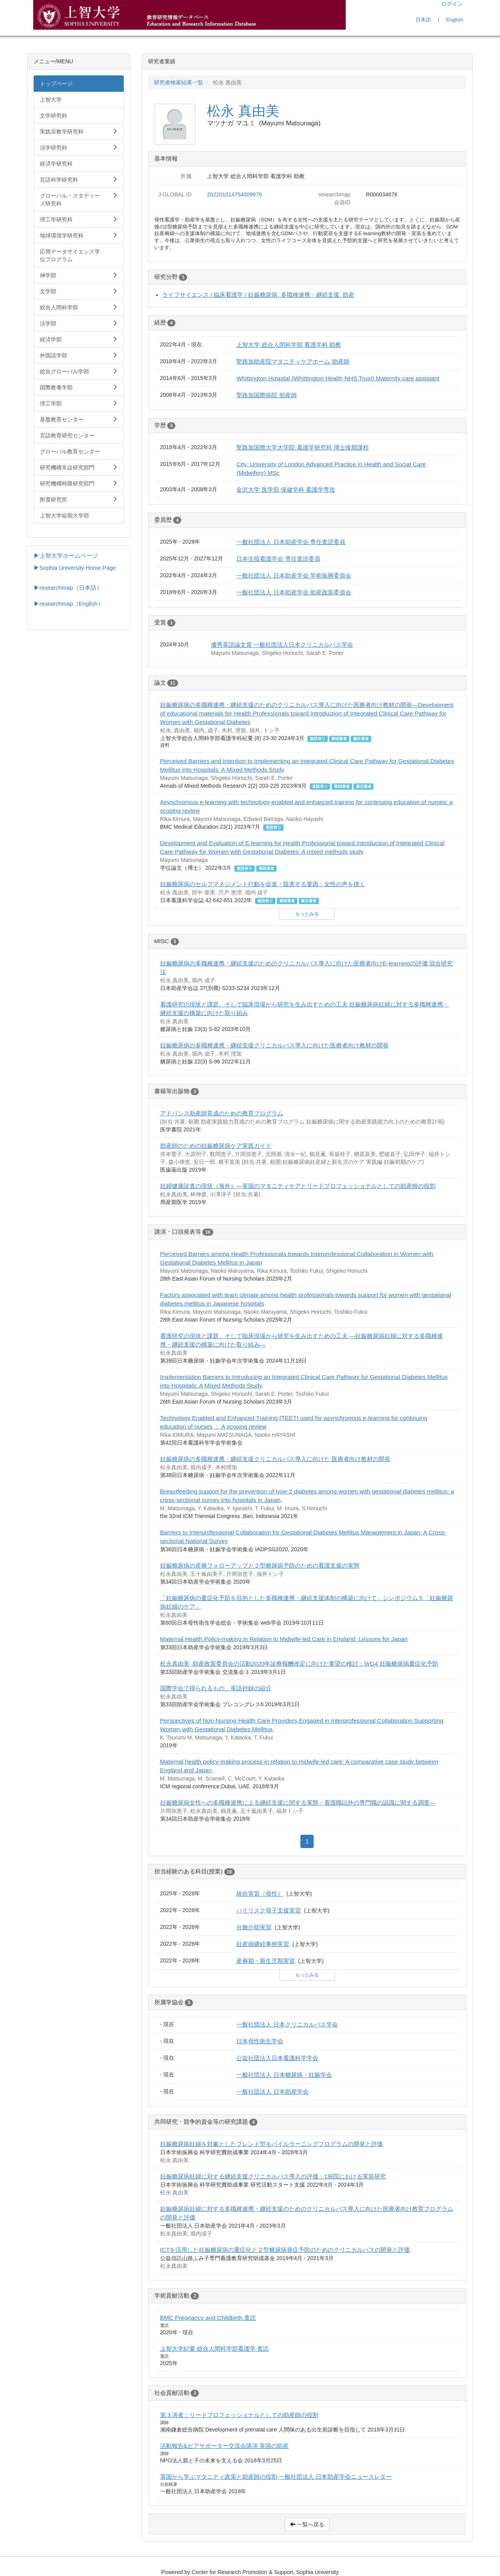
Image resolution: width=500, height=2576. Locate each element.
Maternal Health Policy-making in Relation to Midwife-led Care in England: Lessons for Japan (284, 1639)
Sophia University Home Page (77, 568)
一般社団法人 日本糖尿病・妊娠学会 (284, 2074)
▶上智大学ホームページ (66, 556)
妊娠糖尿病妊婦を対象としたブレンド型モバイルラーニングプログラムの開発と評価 (271, 2144)
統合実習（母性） (259, 1893)
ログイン (452, 4)
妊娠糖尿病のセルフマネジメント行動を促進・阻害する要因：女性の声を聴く (262, 884)
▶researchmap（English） (69, 604)
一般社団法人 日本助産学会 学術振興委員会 (293, 575)
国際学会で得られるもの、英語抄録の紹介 (215, 1688)
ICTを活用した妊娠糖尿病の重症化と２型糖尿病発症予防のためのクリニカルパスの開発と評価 (285, 2249)
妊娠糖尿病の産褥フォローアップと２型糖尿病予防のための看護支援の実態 (259, 1565)
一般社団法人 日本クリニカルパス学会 (287, 2024)
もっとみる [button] (307, 914)
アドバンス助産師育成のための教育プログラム (221, 1113)
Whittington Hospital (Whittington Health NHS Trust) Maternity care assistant (337, 378)
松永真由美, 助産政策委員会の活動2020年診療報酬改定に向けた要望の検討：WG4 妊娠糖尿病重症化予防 (299, 1663)
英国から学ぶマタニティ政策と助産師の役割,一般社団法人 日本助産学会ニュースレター (276, 2476)
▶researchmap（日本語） (68, 588)
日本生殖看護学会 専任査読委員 (278, 558)
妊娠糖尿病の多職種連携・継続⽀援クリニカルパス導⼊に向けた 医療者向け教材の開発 (275, 1459)
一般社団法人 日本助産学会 (272, 2091)
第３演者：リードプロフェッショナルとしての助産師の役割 (239, 2415)
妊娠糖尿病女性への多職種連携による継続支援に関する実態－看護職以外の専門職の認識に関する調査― (298, 1802)
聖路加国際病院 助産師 (266, 395)
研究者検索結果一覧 (178, 82)
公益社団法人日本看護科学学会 (277, 2058)
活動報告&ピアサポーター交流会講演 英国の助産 (224, 2445)
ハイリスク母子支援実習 (268, 1910)
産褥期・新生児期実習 (265, 1960)
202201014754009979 (234, 194)
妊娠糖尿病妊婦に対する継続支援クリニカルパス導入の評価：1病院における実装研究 (273, 2176)
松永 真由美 (243, 110)
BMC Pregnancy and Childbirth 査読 (208, 2317)
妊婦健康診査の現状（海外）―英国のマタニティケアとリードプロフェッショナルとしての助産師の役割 (298, 1186)
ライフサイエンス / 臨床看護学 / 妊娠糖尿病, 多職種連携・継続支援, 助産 (258, 294)
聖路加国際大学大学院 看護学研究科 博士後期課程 (302, 447)
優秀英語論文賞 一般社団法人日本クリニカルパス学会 (282, 644)
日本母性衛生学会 (259, 2041)
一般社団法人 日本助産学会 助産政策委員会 (293, 592)
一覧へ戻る (307, 2524)
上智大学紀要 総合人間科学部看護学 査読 (214, 2348)
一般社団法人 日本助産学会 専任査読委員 (290, 542)
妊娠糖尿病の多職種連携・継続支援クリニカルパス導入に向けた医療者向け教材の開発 (274, 1045)
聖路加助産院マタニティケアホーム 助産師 (292, 361)
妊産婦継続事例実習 (262, 1944)
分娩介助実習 (253, 1927)
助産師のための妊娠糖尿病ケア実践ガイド (215, 1145)
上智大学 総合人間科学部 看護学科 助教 (288, 344)
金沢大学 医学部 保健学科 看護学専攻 (285, 489)
